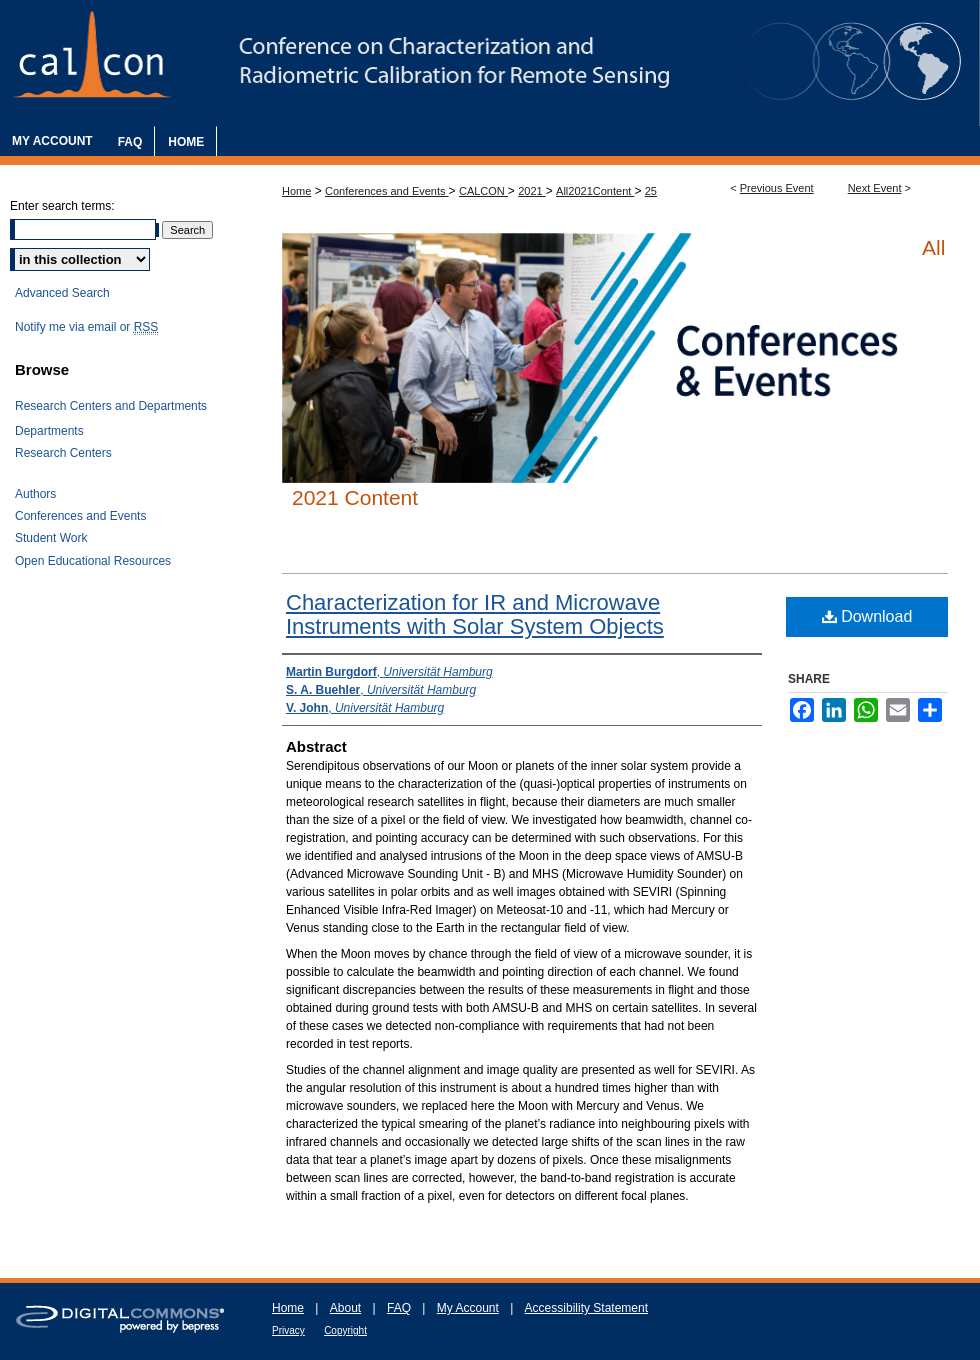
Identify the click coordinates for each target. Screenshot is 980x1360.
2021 (532, 191)
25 (651, 191)
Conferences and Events (387, 191)
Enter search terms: (62, 206)
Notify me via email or (86, 327)
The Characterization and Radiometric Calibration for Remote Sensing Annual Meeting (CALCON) (490, 63)
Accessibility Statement (586, 1308)
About (345, 1308)
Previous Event (777, 188)
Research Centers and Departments (111, 406)
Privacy (288, 1330)
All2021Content (595, 191)
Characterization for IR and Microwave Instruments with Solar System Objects (475, 614)
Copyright (345, 1330)
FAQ (399, 1308)
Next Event (875, 188)
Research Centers (63, 453)
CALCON (483, 191)
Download (867, 616)
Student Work (51, 538)
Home (296, 191)
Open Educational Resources (93, 561)
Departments (49, 431)
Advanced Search (62, 293)
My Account (468, 1308)
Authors (35, 494)
